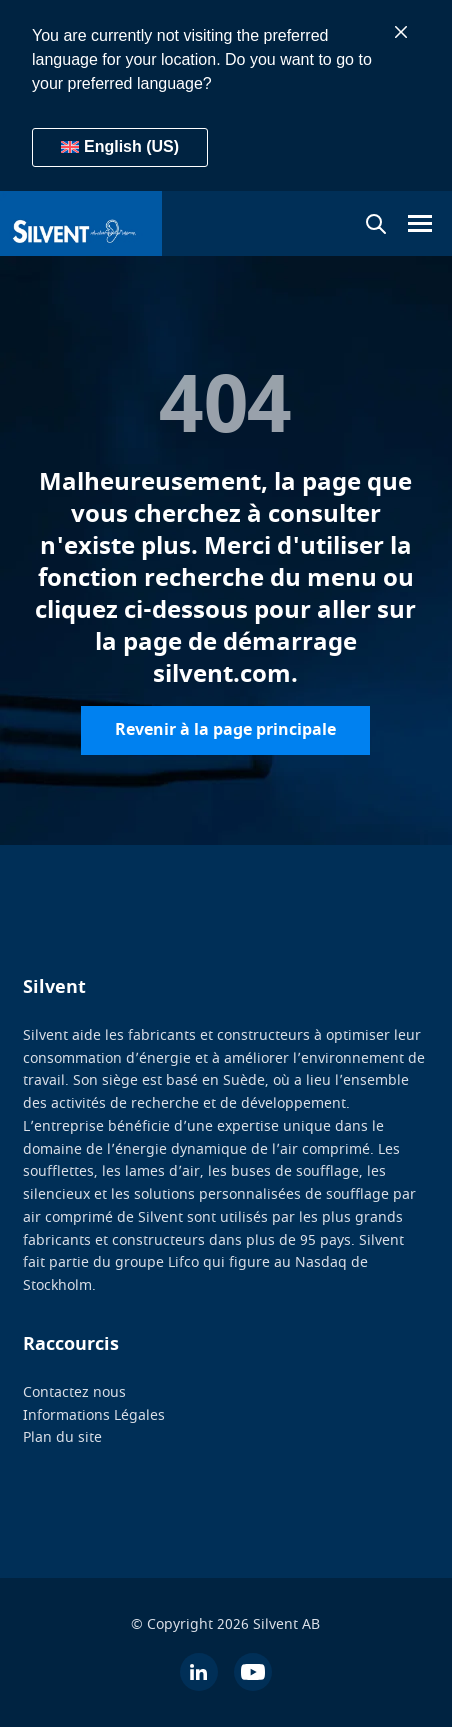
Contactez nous (74, 1392)
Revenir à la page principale (225, 730)
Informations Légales (94, 1415)
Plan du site (62, 1437)
